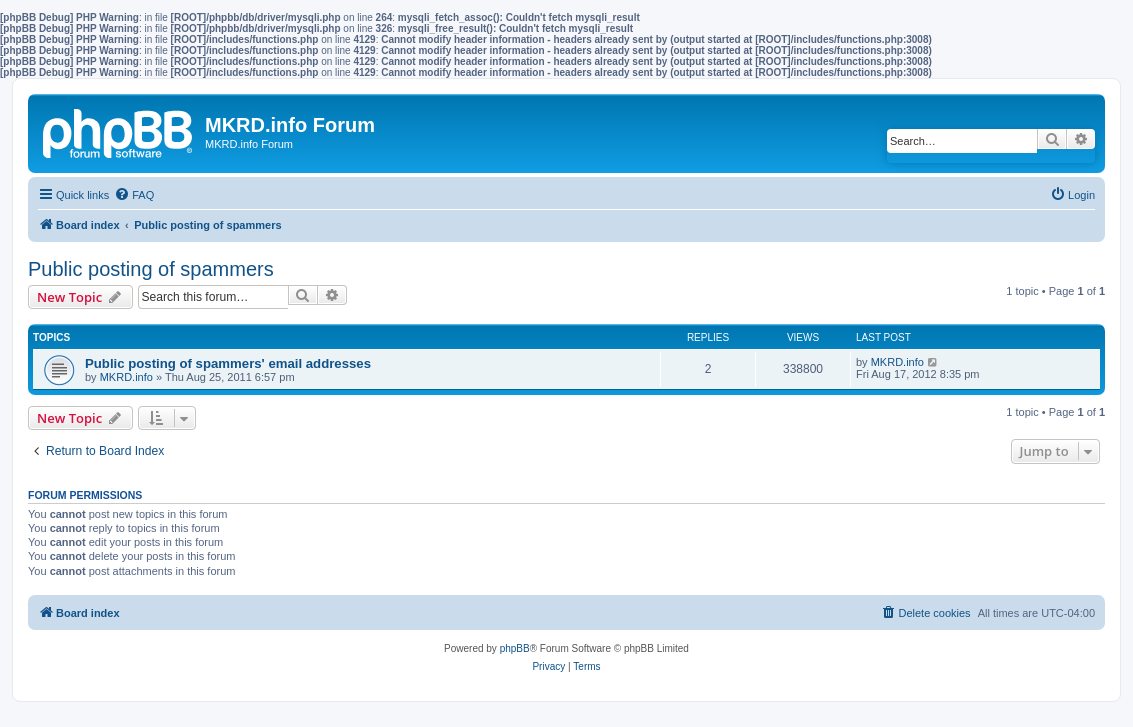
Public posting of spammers (151, 269)
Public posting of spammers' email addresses (228, 363)
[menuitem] (134, 195)
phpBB (515, 648)
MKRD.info (126, 377)
